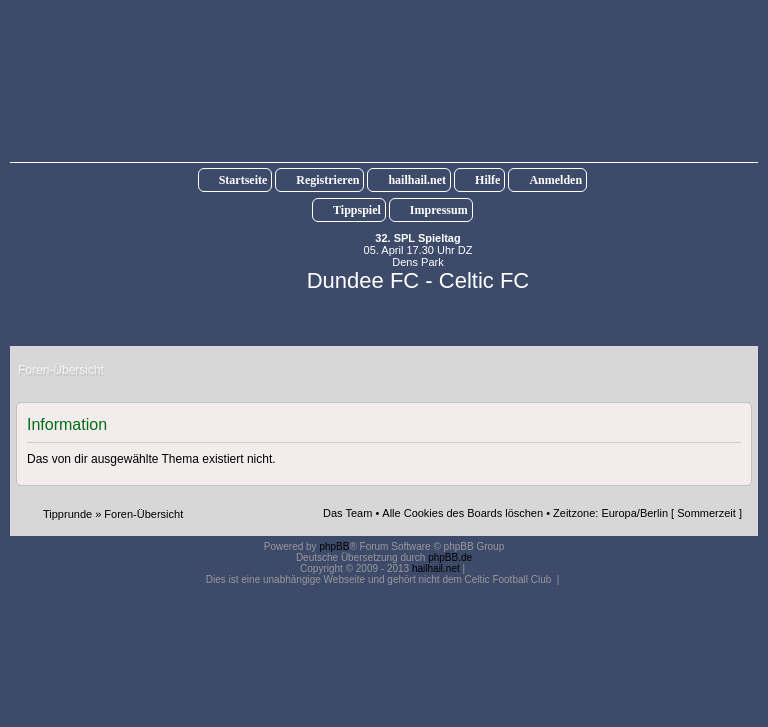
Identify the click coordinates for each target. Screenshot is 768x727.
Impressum (439, 210)
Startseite (243, 180)
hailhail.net (417, 180)
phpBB (334, 546)
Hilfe (487, 180)
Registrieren (327, 180)
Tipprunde (67, 514)
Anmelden (555, 180)
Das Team (347, 513)
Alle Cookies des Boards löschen (462, 513)
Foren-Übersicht (143, 514)
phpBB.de (450, 557)
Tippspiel (357, 210)
